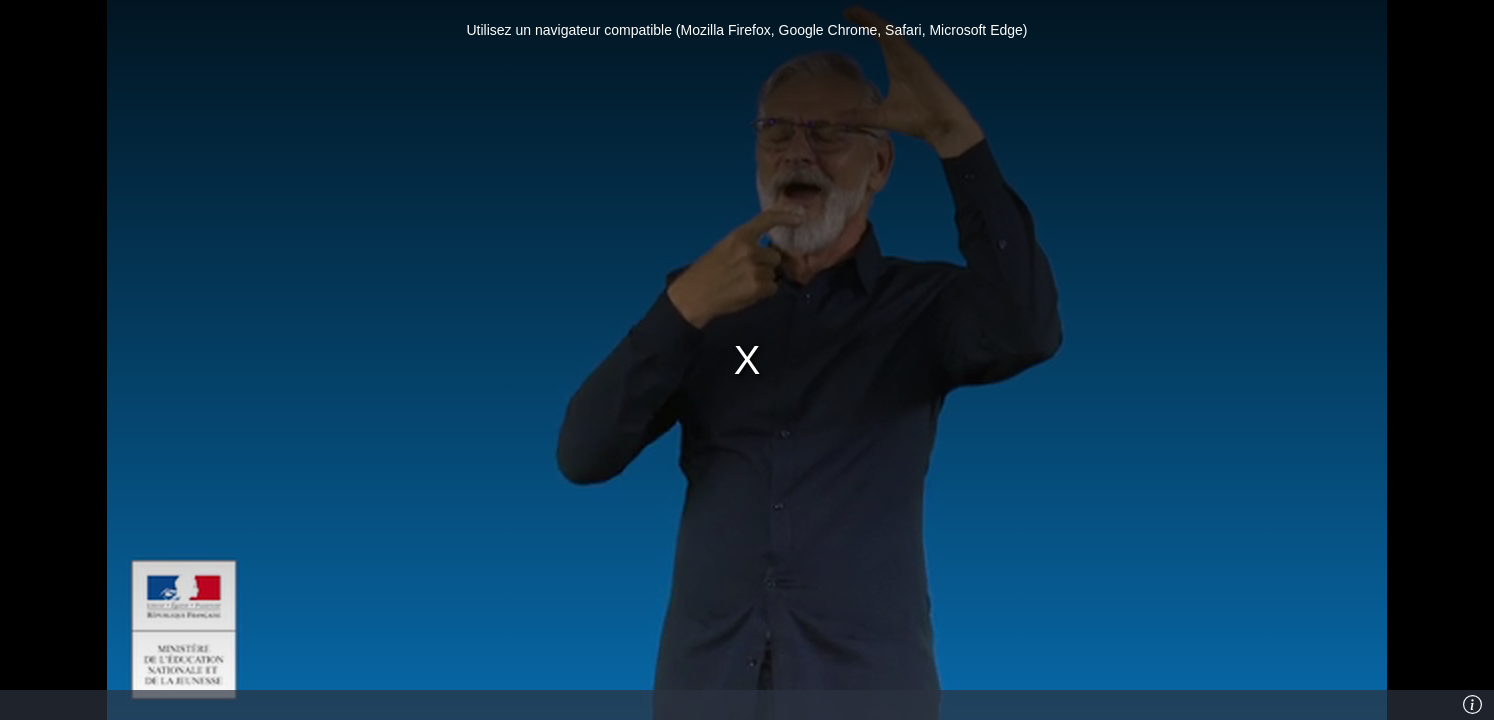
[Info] (1473, 705)
